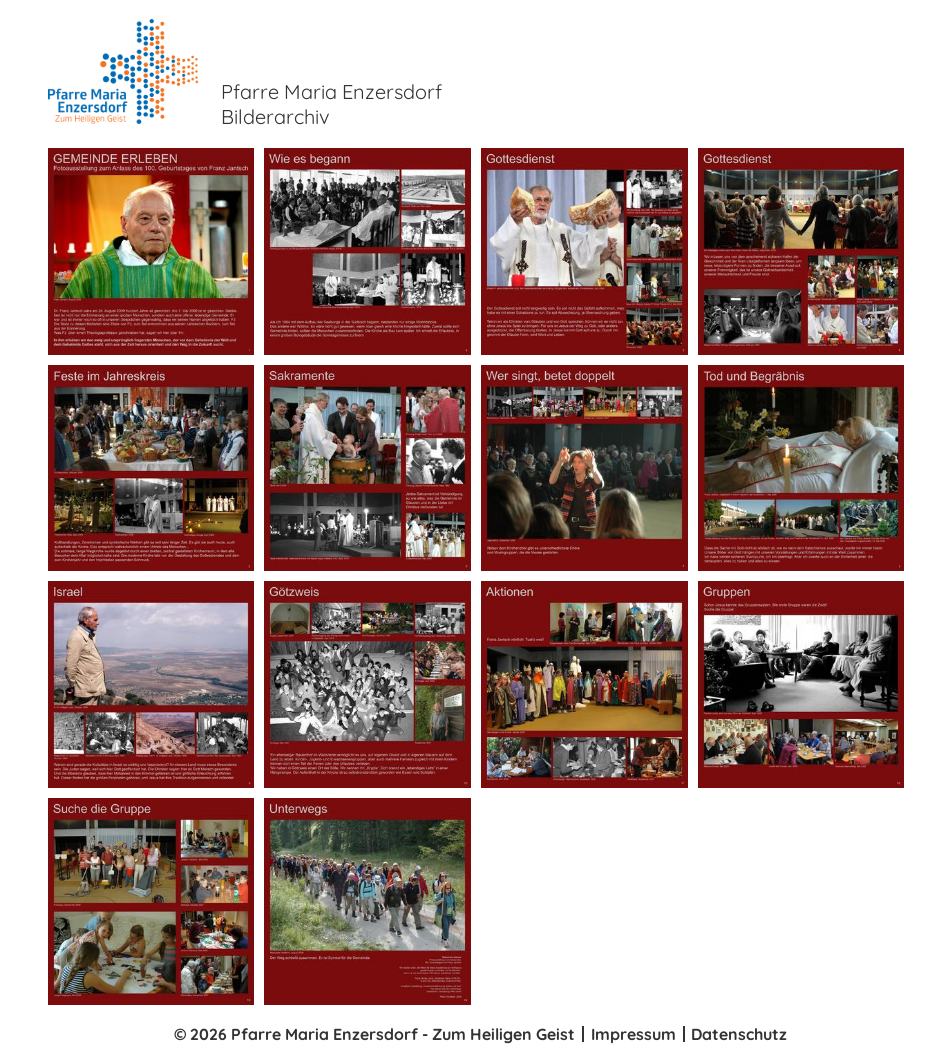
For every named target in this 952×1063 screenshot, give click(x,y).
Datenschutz (739, 1034)
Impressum (633, 1034)
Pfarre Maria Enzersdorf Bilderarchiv (331, 104)
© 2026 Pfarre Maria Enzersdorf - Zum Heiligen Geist (374, 1034)
